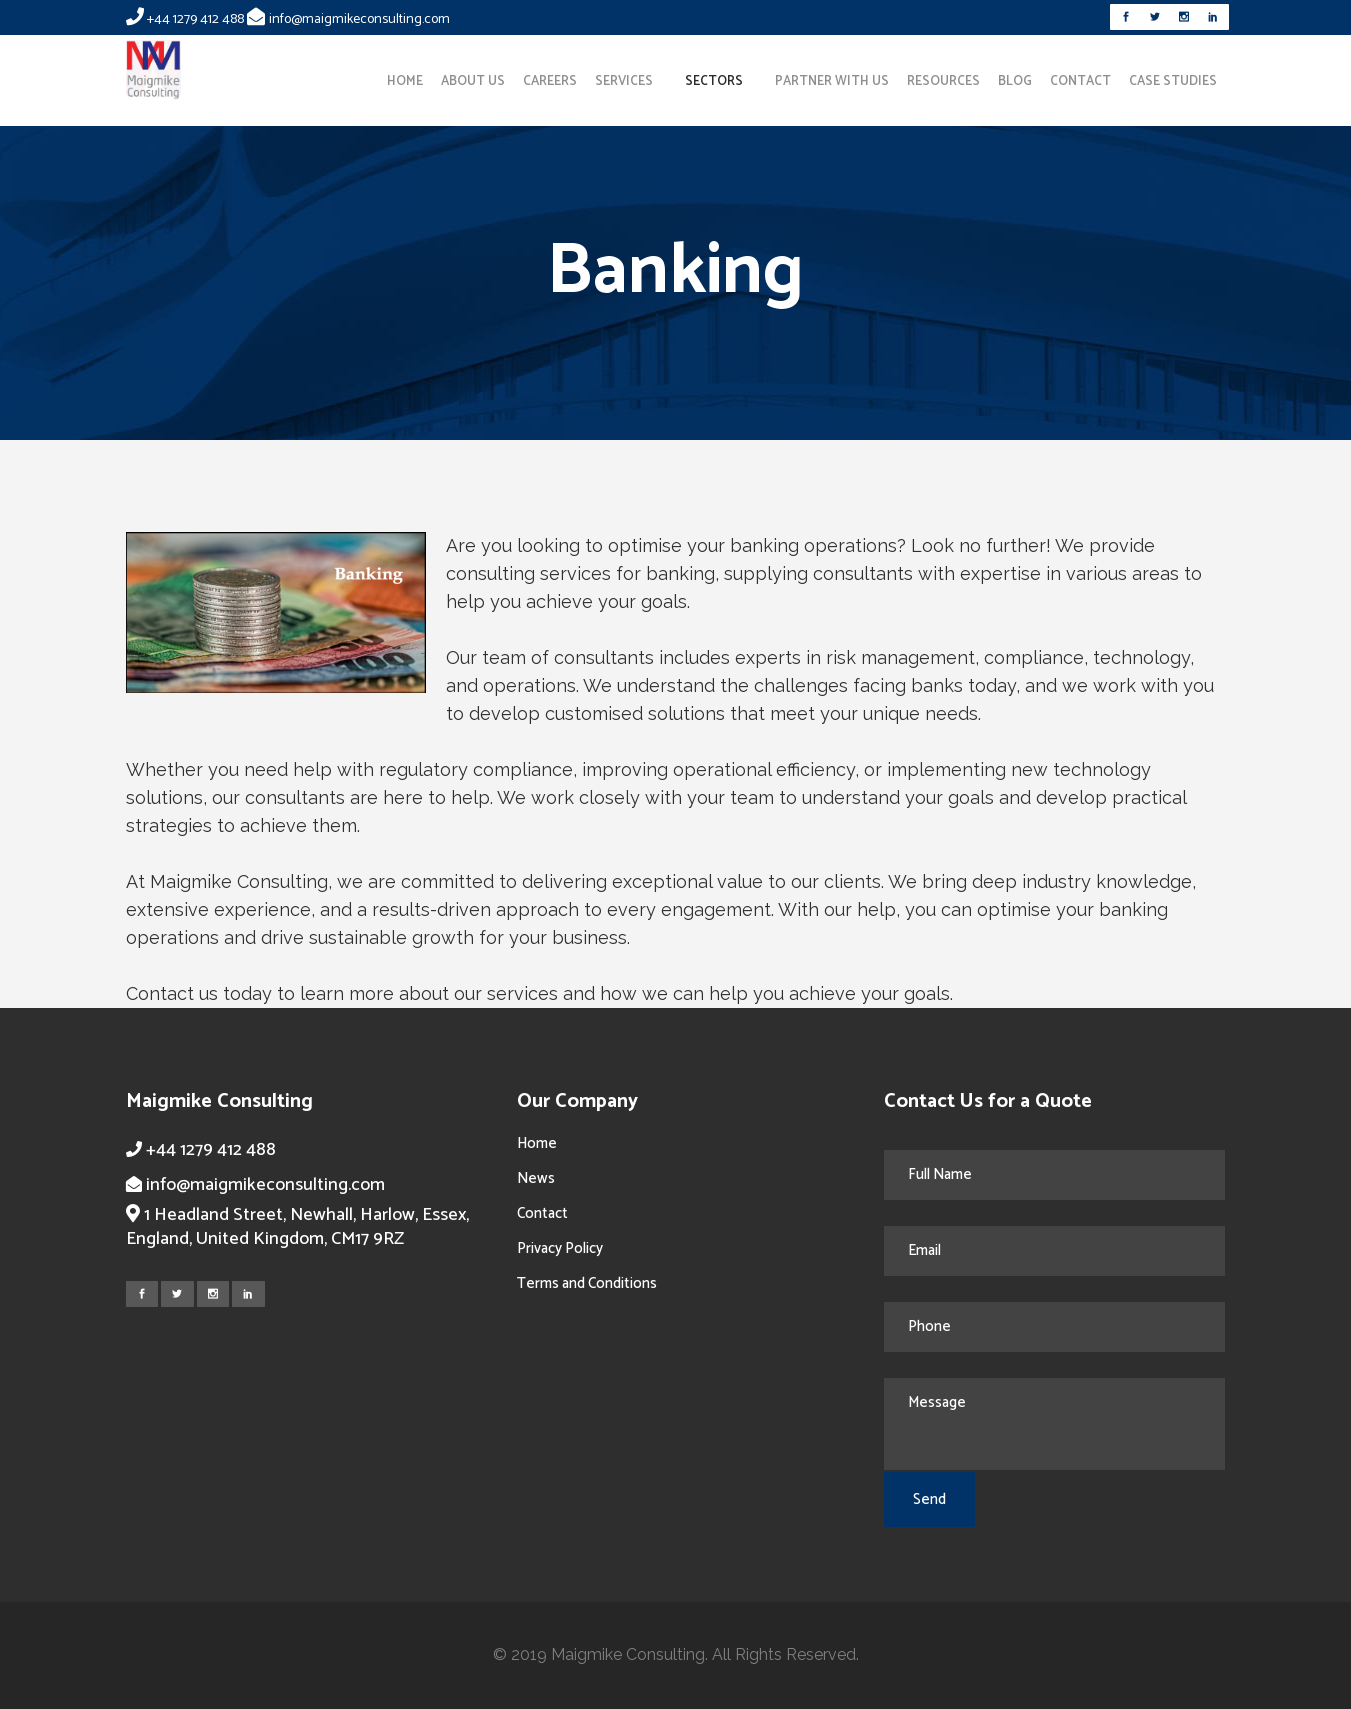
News (536, 1178)
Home (537, 1143)
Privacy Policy (560, 1248)
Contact (542, 1213)
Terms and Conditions (587, 1283)
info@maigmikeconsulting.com (359, 19)
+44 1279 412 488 (195, 19)
